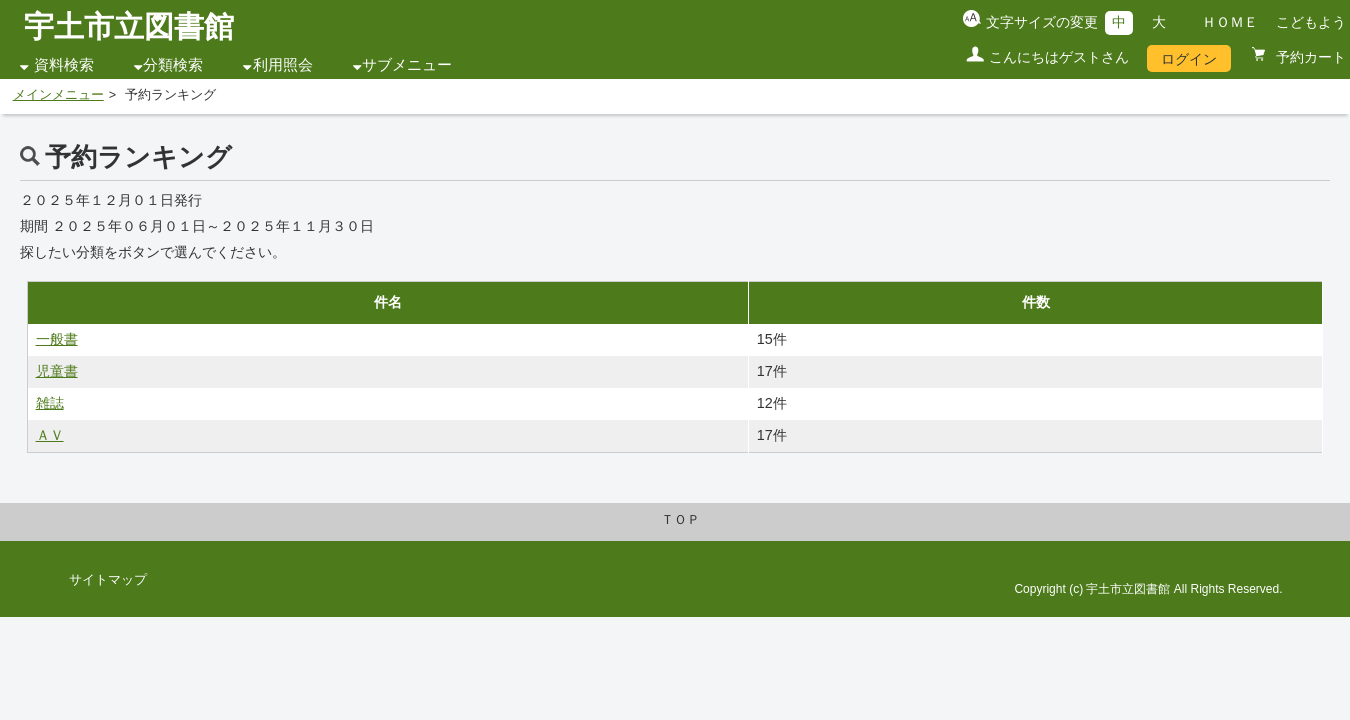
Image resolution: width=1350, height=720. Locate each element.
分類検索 (173, 65)
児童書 (57, 371)
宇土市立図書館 (129, 26)
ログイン (1189, 59)
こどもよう (1311, 22)
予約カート (1309, 57)
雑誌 (50, 403)
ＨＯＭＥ (1230, 22)
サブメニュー (407, 65)
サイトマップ (108, 580)
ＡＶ (50, 435)
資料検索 (64, 65)
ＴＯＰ (680, 520)
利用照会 (283, 65)
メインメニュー (58, 95)
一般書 (57, 339)
